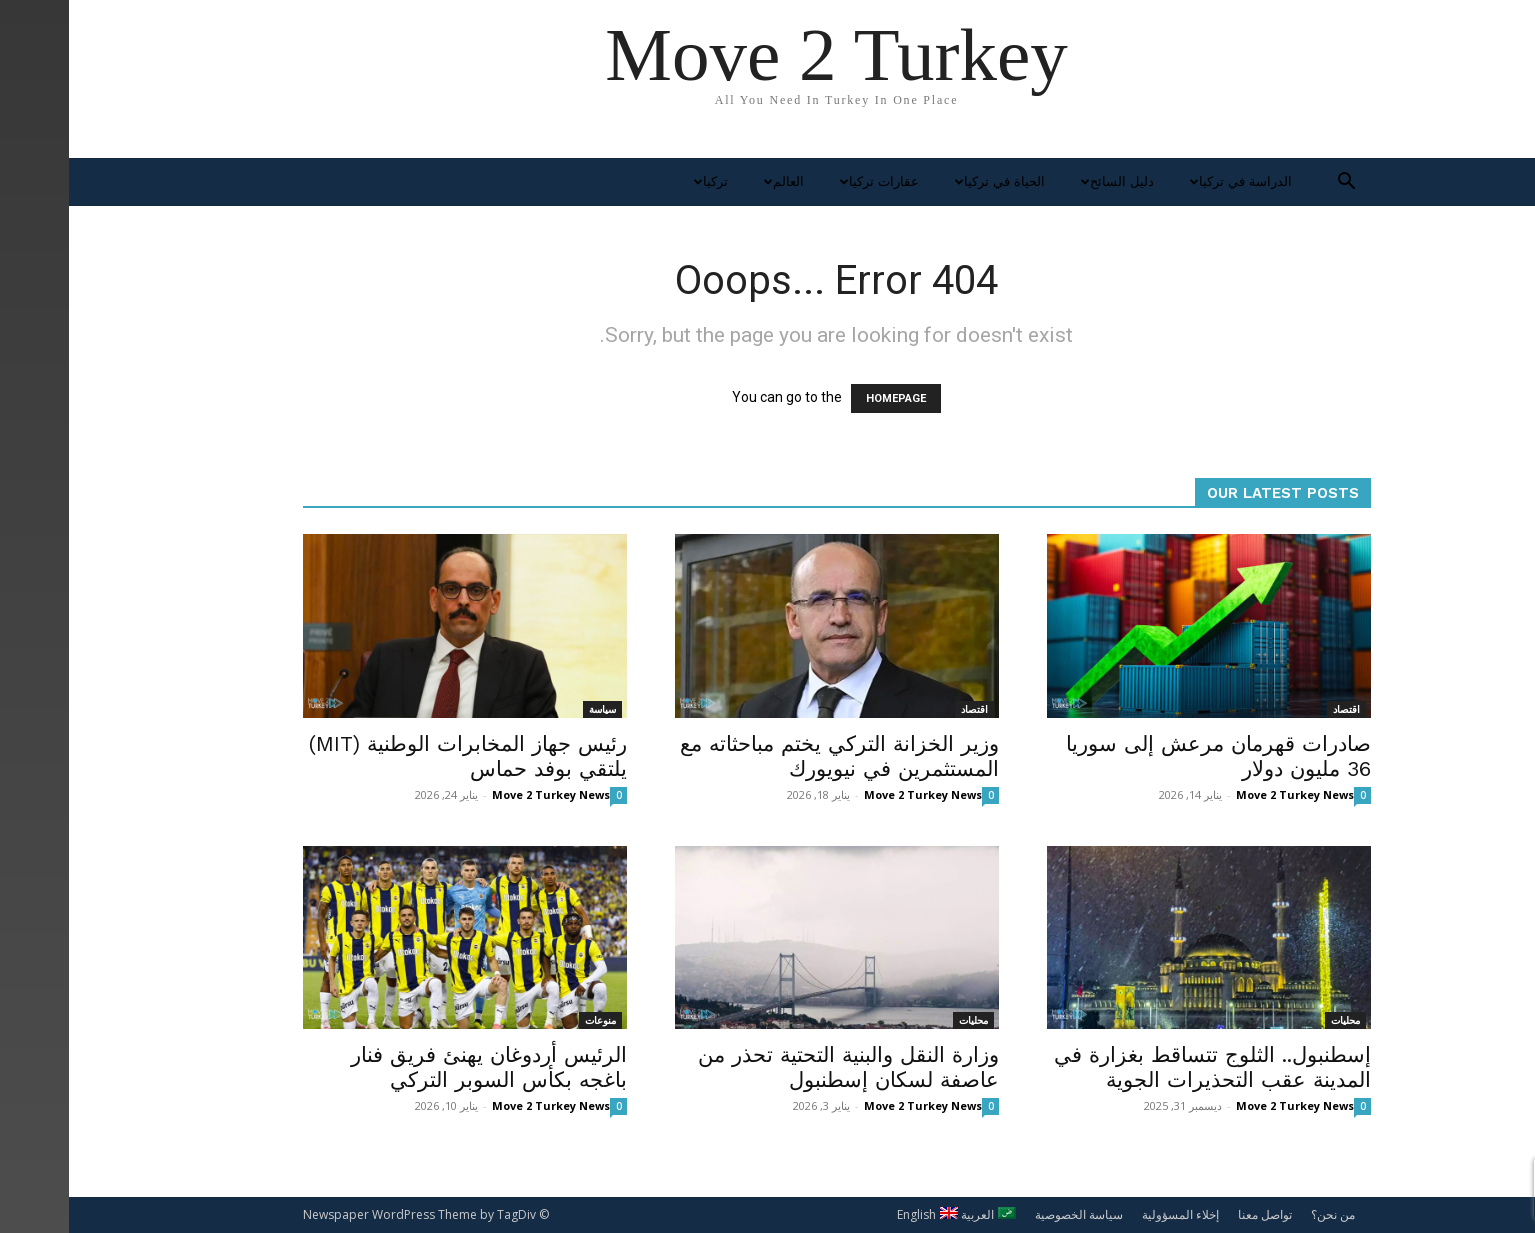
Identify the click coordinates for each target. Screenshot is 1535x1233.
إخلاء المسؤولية (1111, 1214)
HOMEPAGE (827, 398)
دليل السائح (1046, 181)
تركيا (639, 181)
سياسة (533, 709)
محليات (904, 1020)
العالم (712, 181)
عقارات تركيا (808, 181)
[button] (1278, 183)
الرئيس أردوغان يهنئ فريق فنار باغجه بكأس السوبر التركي (420, 1067)
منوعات (531, 1020)
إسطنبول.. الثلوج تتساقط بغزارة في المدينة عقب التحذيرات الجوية (1143, 1067)
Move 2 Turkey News (482, 794)
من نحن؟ (1264, 1214)
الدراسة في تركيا (1169, 181)
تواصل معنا (1196, 1214)
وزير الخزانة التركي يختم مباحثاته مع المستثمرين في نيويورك (770, 756)
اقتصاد (905, 709)
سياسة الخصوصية (1010, 1214)
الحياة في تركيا (928, 181)
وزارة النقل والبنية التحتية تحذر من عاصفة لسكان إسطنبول (779, 1067)
